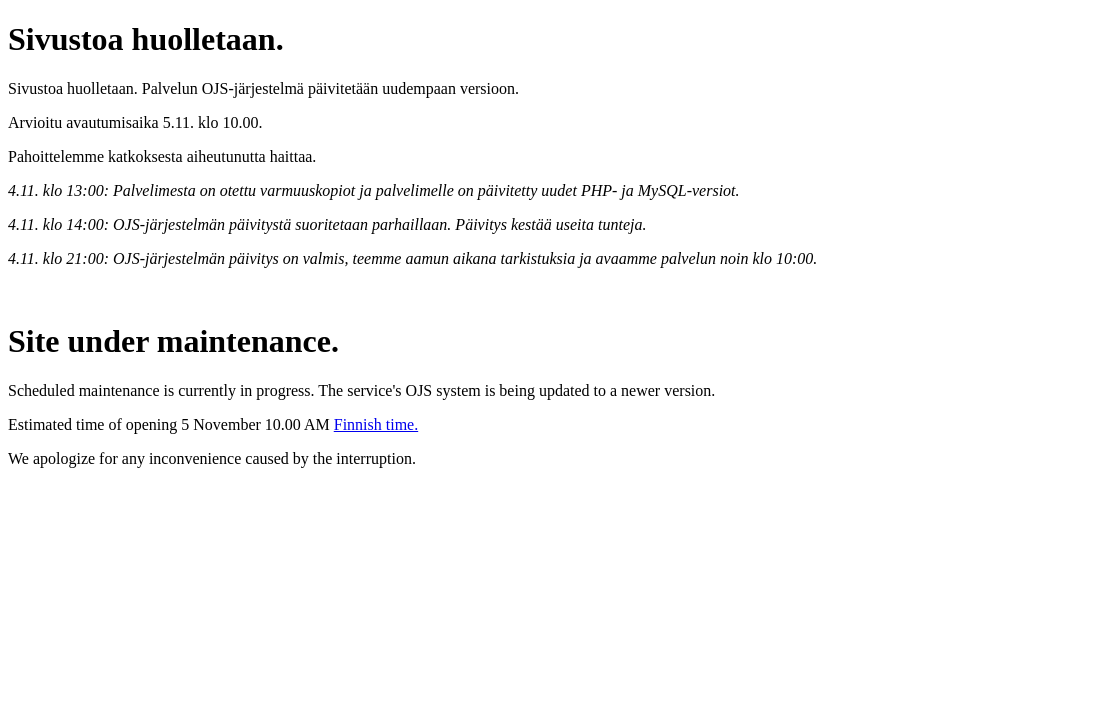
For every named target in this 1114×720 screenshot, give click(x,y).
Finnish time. (376, 424)
